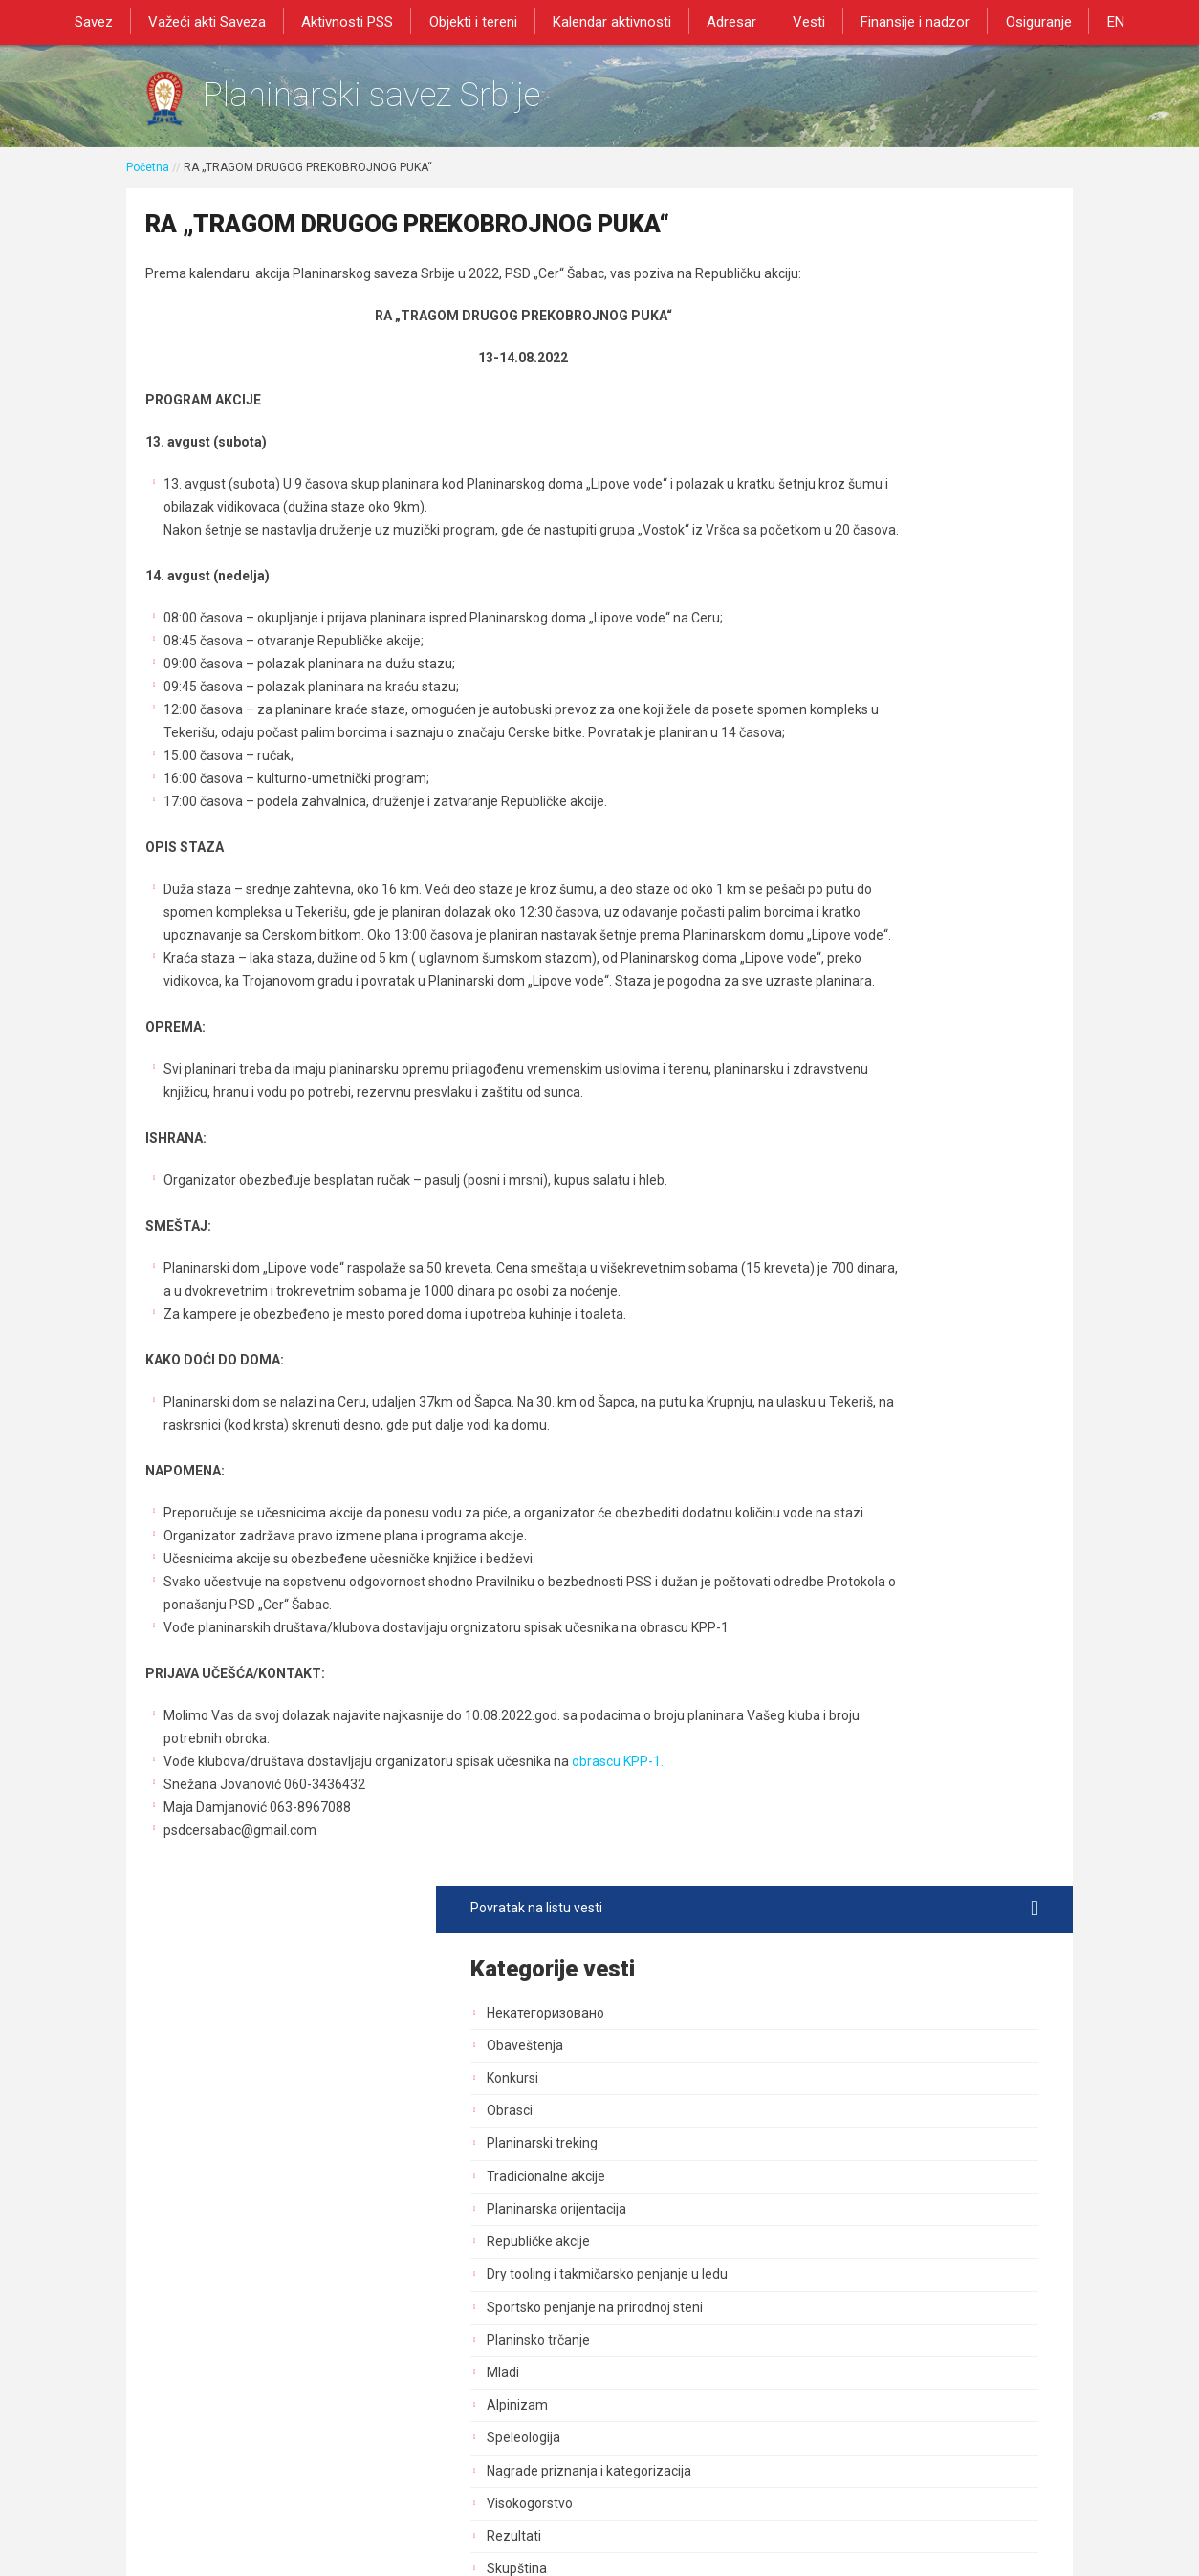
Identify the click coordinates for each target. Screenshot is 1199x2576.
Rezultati (838, 867)
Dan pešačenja (855, 1128)
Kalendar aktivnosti (614, 21)
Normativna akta (861, 1488)
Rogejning (841, 1652)
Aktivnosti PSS (357, 21)
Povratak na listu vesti (916, 222)
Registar (836, 1422)
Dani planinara (854, 1161)
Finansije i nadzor (904, 21)
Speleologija (847, 768)
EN (1096, 21)
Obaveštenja (849, 359)
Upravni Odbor (854, 932)
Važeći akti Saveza (221, 21)
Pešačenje (842, 1063)
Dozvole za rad (856, 1456)
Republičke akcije (862, 555)
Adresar (729, 21)
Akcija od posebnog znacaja (895, 1717)
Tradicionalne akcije (870, 490)
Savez (112, 21)
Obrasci (834, 425)
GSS (824, 1030)
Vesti (802, 21)
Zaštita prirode (855, 1291)
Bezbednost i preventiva (884, 1194)
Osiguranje (1024, 21)
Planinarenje (848, 1095)
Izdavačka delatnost (871, 1390)
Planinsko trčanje (862, 670)
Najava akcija (850, 1553)
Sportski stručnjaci (866, 1521)
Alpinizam (841, 736)
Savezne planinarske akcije (892, 1684)
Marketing (841, 1357)
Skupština (841, 899)
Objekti (832, 1226)
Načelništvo (846, 964)
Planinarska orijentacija (880, 523)
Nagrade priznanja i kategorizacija (913, 801)
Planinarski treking (866, 458)
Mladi (827, 703)
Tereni (830, 1259)
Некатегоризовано (869, 327)
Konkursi (836, 392)
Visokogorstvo (854, 833)
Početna (147, 179)
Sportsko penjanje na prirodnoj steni (919, 637)
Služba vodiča (852, 998)
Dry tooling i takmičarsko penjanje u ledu (917, 597)
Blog (824, 1586)
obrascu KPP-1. (618, 1937)
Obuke (830, 1325)
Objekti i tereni (479, 21)
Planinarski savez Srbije (419, 101)
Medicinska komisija (871, 1619)
